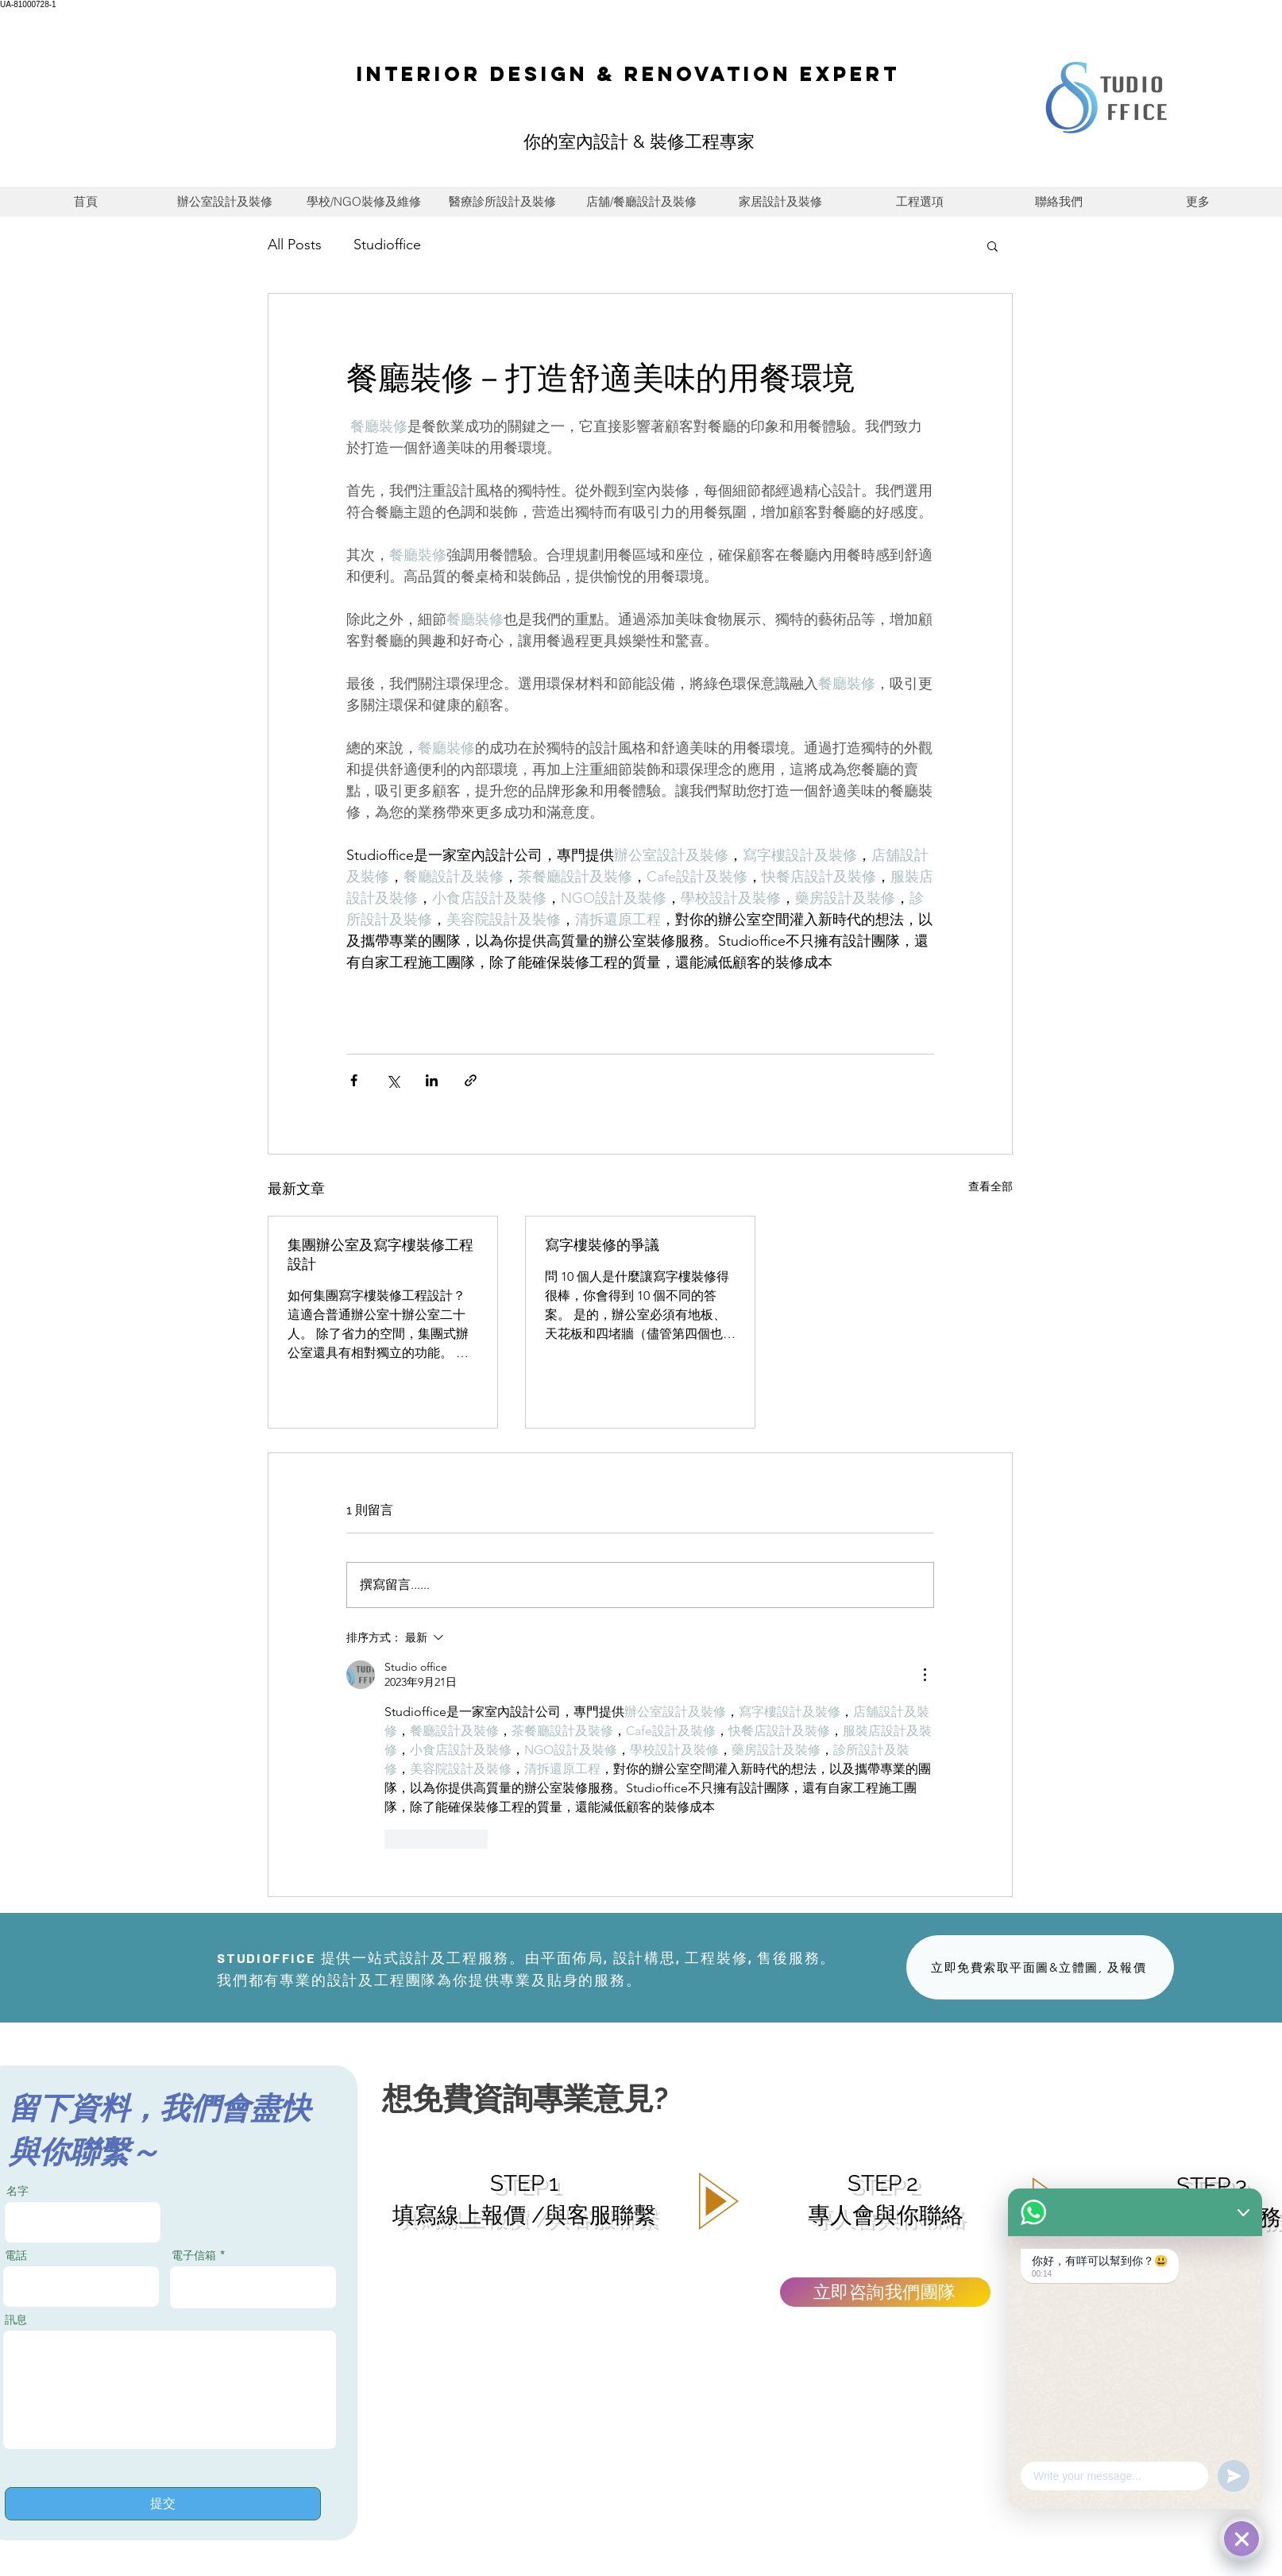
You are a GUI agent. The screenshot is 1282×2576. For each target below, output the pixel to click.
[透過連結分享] (470, 1080)
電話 (16, 2255)
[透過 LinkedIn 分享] (431, 1080)
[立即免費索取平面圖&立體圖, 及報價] (1040, 1967)
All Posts (295, 244)
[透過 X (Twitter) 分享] (392, 1080)
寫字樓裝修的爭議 (602, 1244)
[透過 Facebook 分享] (353, 1080)
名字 (17, 2190)
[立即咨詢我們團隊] (885, 2292)
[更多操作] (924, 1674)
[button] (992, 245)
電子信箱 (194, 2255)
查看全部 (990, 1186)
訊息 (16, 2319)
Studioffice (387, 244)
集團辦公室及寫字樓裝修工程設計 (380, 1254)
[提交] (163, 2503)
